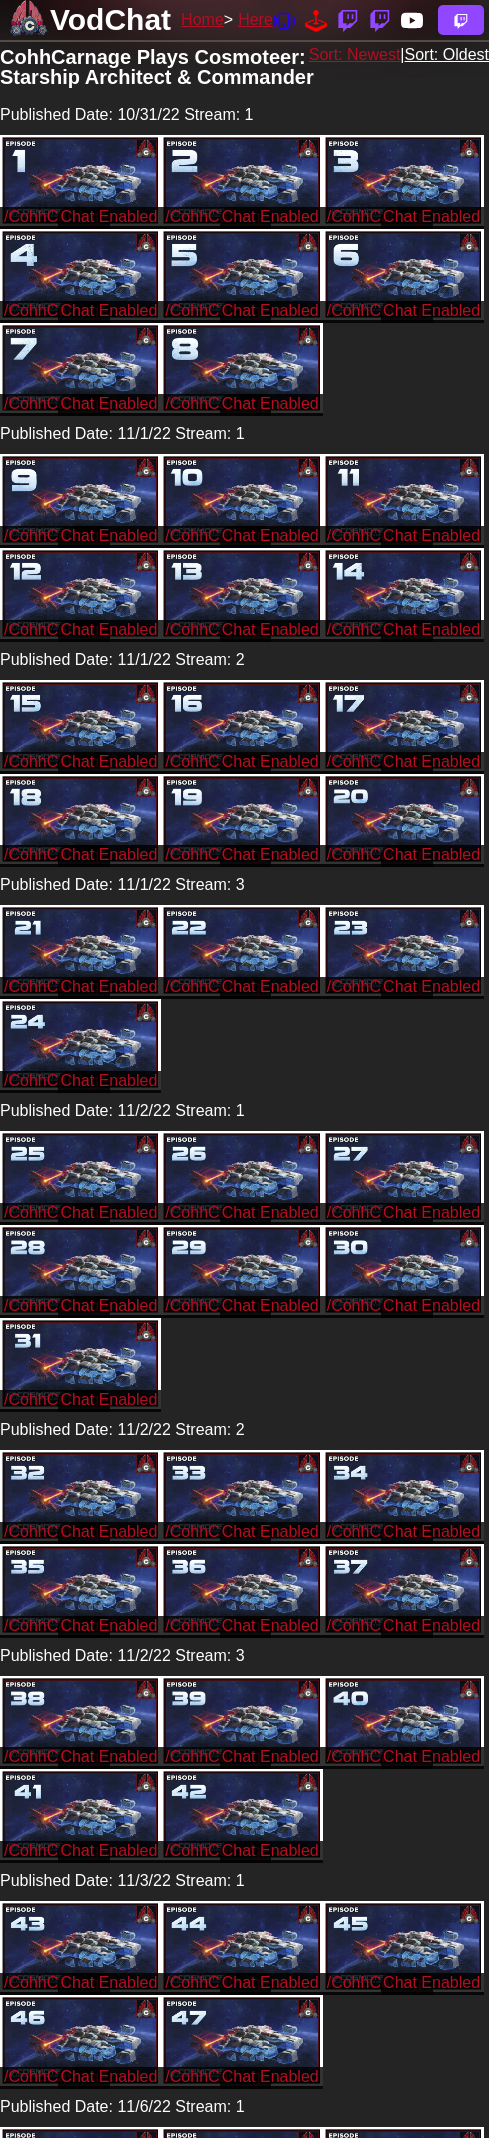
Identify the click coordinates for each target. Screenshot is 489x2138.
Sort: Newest (355, 54)
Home (202, 19)
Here (255, 19)
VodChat (110, 19)
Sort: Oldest (447, 54)
